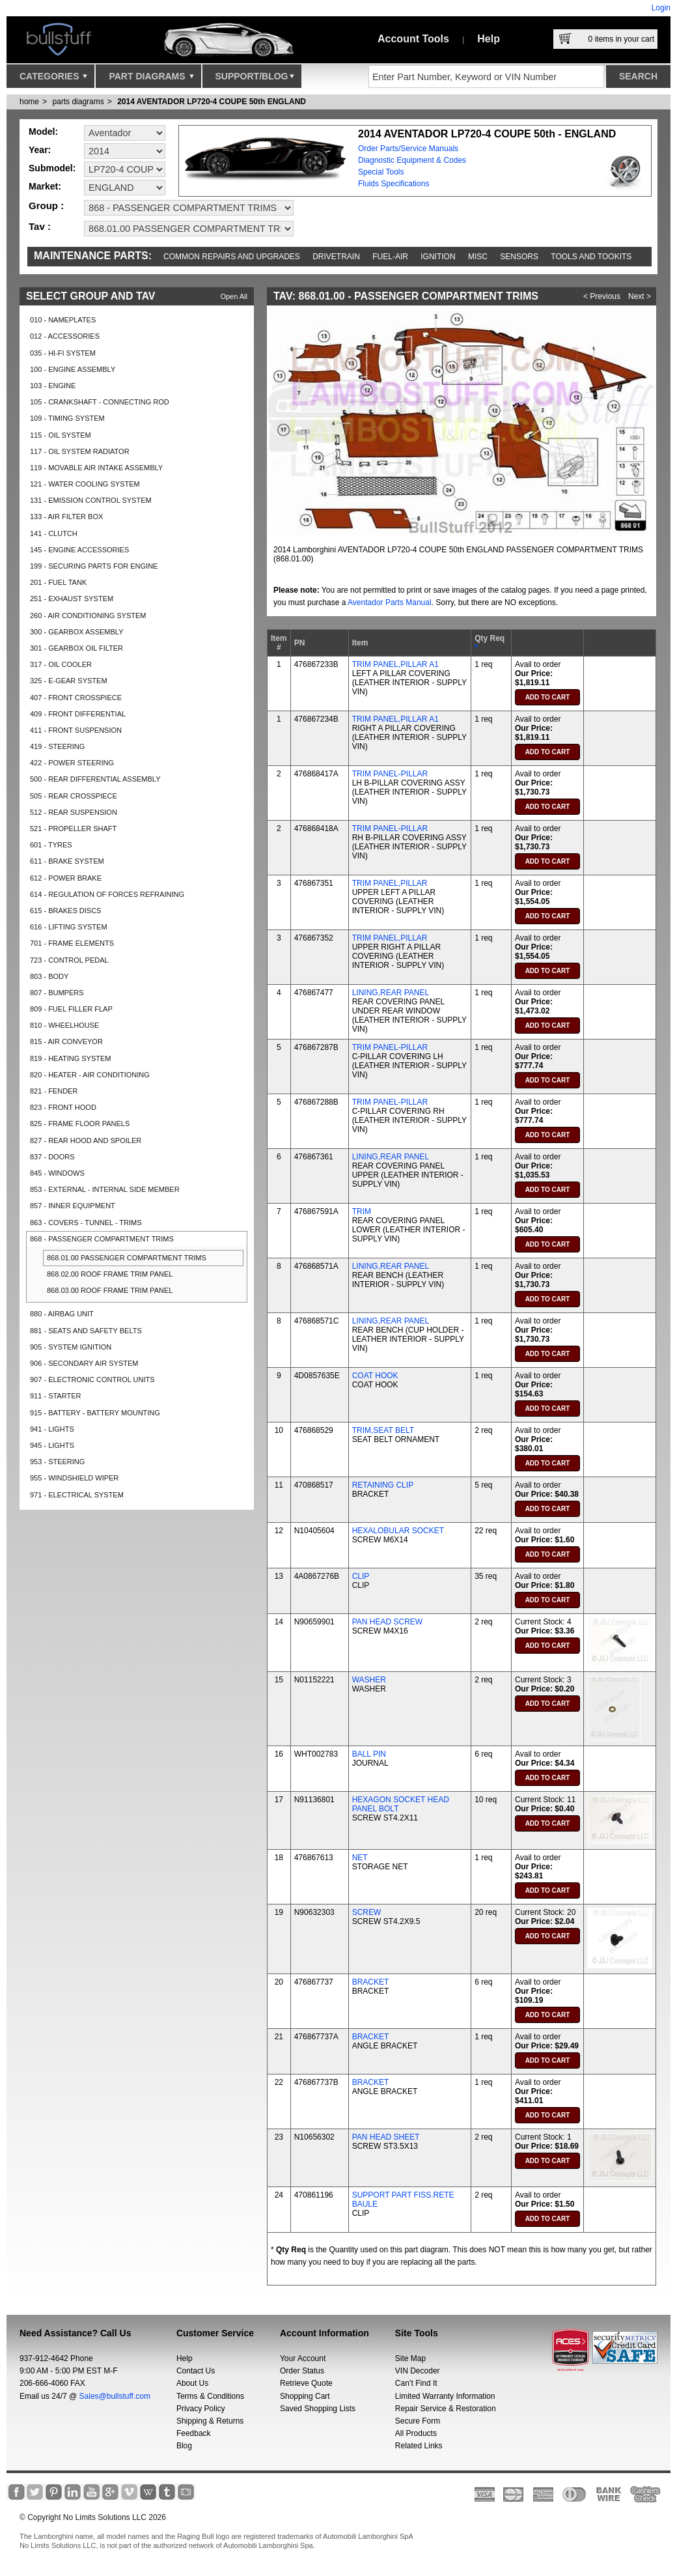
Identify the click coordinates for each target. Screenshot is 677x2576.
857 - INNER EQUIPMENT (72, 1206)
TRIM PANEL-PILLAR (390, 773)
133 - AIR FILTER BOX (66, 516)
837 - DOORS (52, 1157)
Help (488, 38)
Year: (40, 150)
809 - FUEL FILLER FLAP (71, 1009)
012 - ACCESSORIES (65, 336)
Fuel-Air (390, 256)
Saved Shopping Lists (317, 2408)
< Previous (601, 296)
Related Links (419, 2445)
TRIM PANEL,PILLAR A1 (395, 664)
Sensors (519, 256)
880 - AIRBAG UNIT (62, 1314)
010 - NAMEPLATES (63, 320)
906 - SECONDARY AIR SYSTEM (84, 1363)
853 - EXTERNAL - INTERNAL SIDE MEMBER (105, 1189)
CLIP (361, 1576)
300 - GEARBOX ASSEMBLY (76, 632)
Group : (46, 205)
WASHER (369, 1679)
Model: (43, 131)
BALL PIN (369, 1754)
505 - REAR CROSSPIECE (73, 796)
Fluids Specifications (393, 183)
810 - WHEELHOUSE (64, 1025)
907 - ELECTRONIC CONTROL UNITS (92, 1379)
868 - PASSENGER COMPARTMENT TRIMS (102, 1239)
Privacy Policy (200, 2408)
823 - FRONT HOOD (63, 1107)
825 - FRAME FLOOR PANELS (80, 1123)
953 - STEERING (57, 1461)
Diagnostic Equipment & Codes (412, 160)
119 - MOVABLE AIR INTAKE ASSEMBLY (96, 468)
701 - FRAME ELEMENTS (72, 943)
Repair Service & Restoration (445, 2408)
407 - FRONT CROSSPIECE (76, 697)
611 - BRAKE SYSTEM (67, 861)
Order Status (302, 2370)
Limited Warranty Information (445, 2396)
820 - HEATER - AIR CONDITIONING (90, 1075)
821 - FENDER (53, 1091)
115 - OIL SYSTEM (60, 435)
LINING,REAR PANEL (390, 992)
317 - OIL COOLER (61, 664)
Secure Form (417, 2421)
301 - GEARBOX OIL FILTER (76, 648)
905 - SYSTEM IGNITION (70, 1347)
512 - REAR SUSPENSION (73, 812)
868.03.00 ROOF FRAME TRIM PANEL (110, 1290)
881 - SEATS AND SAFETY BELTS (86, 1331)
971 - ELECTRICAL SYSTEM (77, 1495)
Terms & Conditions (210, 2396)
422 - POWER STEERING (72, 763)
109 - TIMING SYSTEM (67, 418)
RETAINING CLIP (382, 1485)
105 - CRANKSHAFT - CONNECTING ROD (99, 402)
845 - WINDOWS (57, 1173)
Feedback (193, 2433)
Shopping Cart (305, 2396)
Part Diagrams (151, 79)
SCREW (366, 1912)
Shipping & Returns (209, 2421)
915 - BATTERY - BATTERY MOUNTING (95, 1413)
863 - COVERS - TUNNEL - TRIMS (86, 1222)
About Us (192, 2383)
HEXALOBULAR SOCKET (398, 1530)
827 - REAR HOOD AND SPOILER (85, 1140)
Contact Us (195, 2370)
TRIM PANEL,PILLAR (390, 883)
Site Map (410, 2358)
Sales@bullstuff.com (114, 2396)
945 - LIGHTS (52, 1445)
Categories (53, 79)
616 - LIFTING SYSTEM (68, 927)
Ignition (438, 256)
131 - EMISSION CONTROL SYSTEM (91, 500)
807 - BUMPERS (57, 993)
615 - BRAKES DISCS (65, 910)
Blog (184, 2445)
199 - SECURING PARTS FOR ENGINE (94, 566)
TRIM (361, 1211)
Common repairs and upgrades (231, 256)
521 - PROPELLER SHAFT (73, 828)
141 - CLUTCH (53, 533)
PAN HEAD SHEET (386, 2137)
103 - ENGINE (53, 385)
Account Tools (413, 38)
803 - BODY (49, 976)
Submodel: (52, 168)
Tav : (40, 226)
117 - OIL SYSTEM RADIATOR (80, 451)
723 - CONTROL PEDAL (69, 960)
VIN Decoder (417, 2370)
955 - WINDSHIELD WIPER (74, 1478)
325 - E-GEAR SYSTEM (68, 681)
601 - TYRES (51, 845)
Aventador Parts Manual (390, 602)
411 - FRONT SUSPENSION (76, 730)
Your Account (302, 2358)
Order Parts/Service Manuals (408, 148)
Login (661, 7)
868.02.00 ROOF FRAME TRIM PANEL (110, 1274)
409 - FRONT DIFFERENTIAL (78, 714)
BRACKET (370, 1982)
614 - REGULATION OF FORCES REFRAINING (107, 894)
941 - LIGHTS (52, 1429)
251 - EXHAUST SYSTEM (71, 598)
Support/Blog (254, 79)
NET (360, 1857)
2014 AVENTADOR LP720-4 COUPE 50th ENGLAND (211, 101)
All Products (416, 2433)
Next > (639, 296)
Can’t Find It (416, 2383)
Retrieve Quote (306, 2383)
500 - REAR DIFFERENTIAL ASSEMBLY (95, 779)
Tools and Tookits (591, 256)
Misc (478, 256)
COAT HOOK (375, 1375)
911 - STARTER (55, 1396)
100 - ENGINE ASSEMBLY (72, 369)
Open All (233, 296)
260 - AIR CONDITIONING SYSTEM (88, 615)
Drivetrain (336, 256)
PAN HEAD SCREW (387, 1621)
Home (29, 101)
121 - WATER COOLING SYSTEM (85, 484)
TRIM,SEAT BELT (383, 1430)
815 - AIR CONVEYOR (66, 1041)
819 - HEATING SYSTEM (70, 1058)
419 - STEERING (57, 746)
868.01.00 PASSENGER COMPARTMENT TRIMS (126, 1258)
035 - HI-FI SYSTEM (63, 353)
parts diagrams (78, 101)
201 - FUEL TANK (58, 582)
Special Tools (381, 172)
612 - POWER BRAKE (66, 878)
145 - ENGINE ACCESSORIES (79, 550)
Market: (45, 186)
